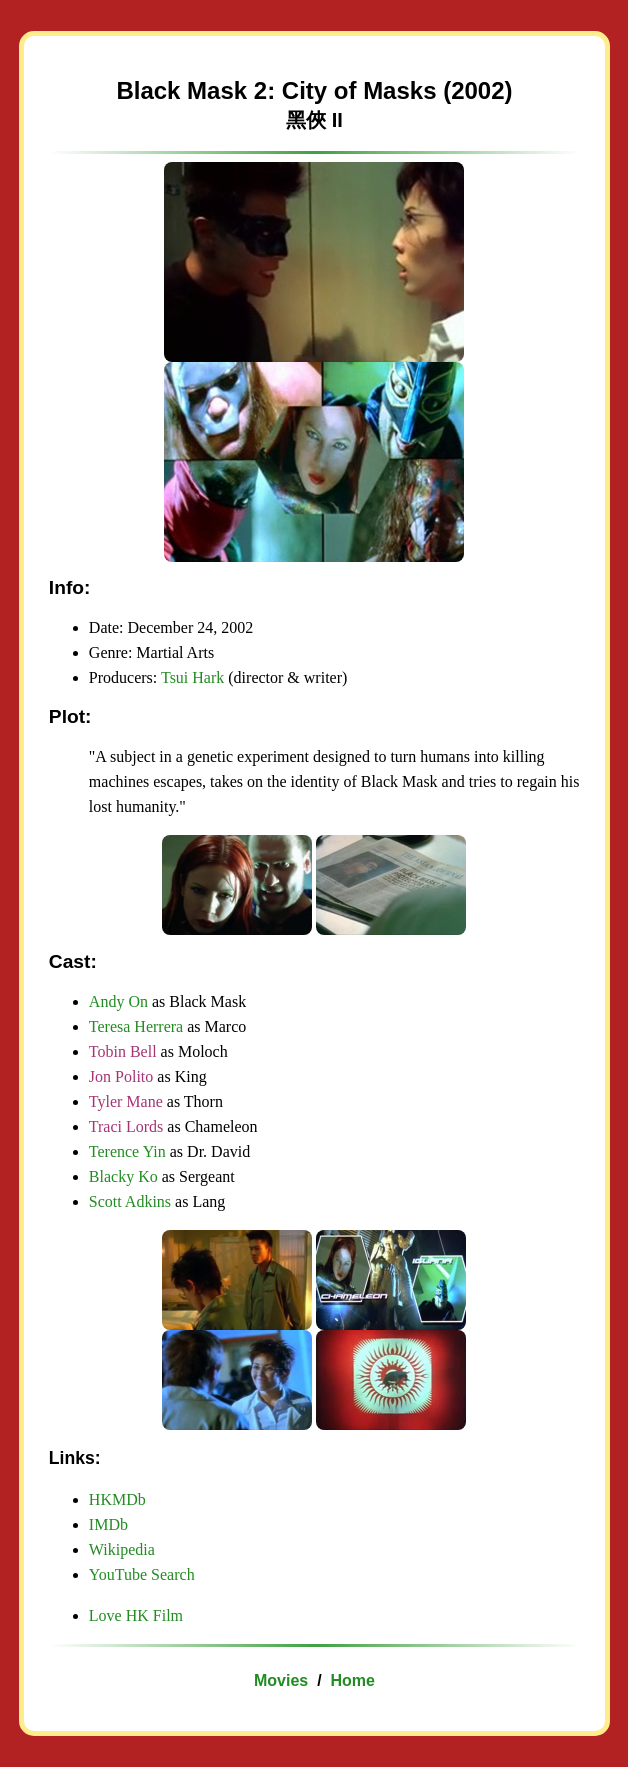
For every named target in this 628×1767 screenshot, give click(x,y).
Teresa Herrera (136, 1026)
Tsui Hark (192, 677)
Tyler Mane (126, 1101)
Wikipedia (122, 1549)
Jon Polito (121, 1076)
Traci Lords (126, 1126)
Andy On (118, 1001)
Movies (281, 1680)
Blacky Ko (123, 1176)
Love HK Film (136, 1615)
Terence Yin (127, 1151)
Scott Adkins (130, 1201)
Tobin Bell (123, 1051)
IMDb (108, 1524)
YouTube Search (142, 1574)
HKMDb (117, 1499)
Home (352, 1680)
